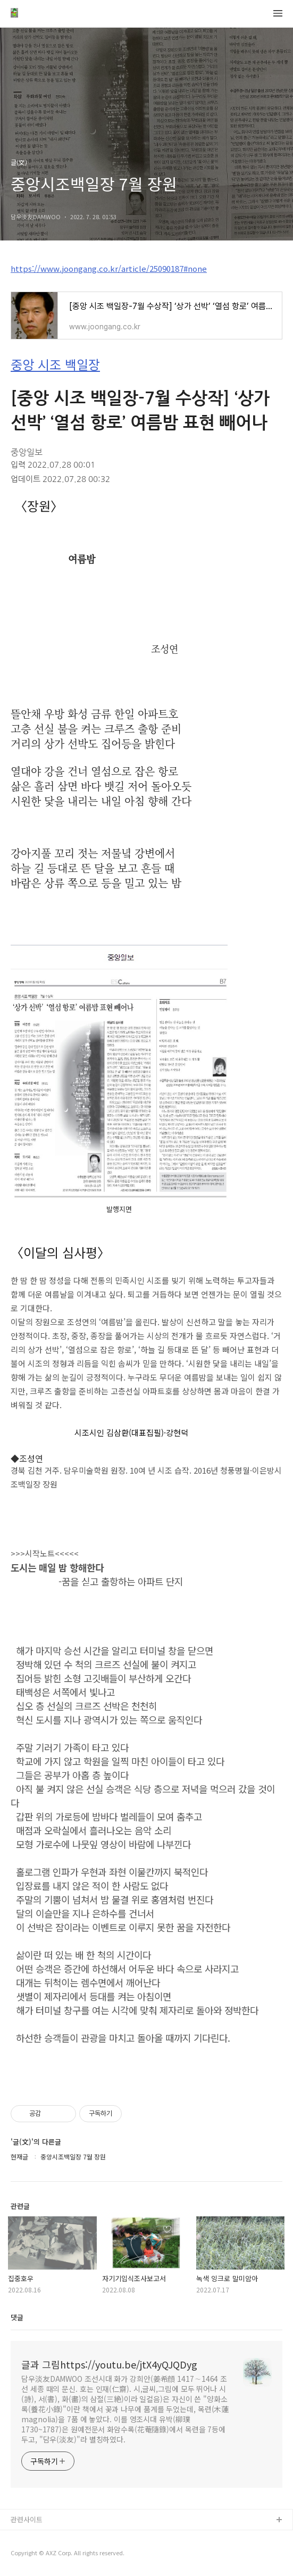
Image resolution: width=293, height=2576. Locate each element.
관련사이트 (27, 2519)
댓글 (17, 2317)
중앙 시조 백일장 (55, 364)
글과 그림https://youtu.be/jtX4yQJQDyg (109, 2364)
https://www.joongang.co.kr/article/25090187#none (109, 268)
